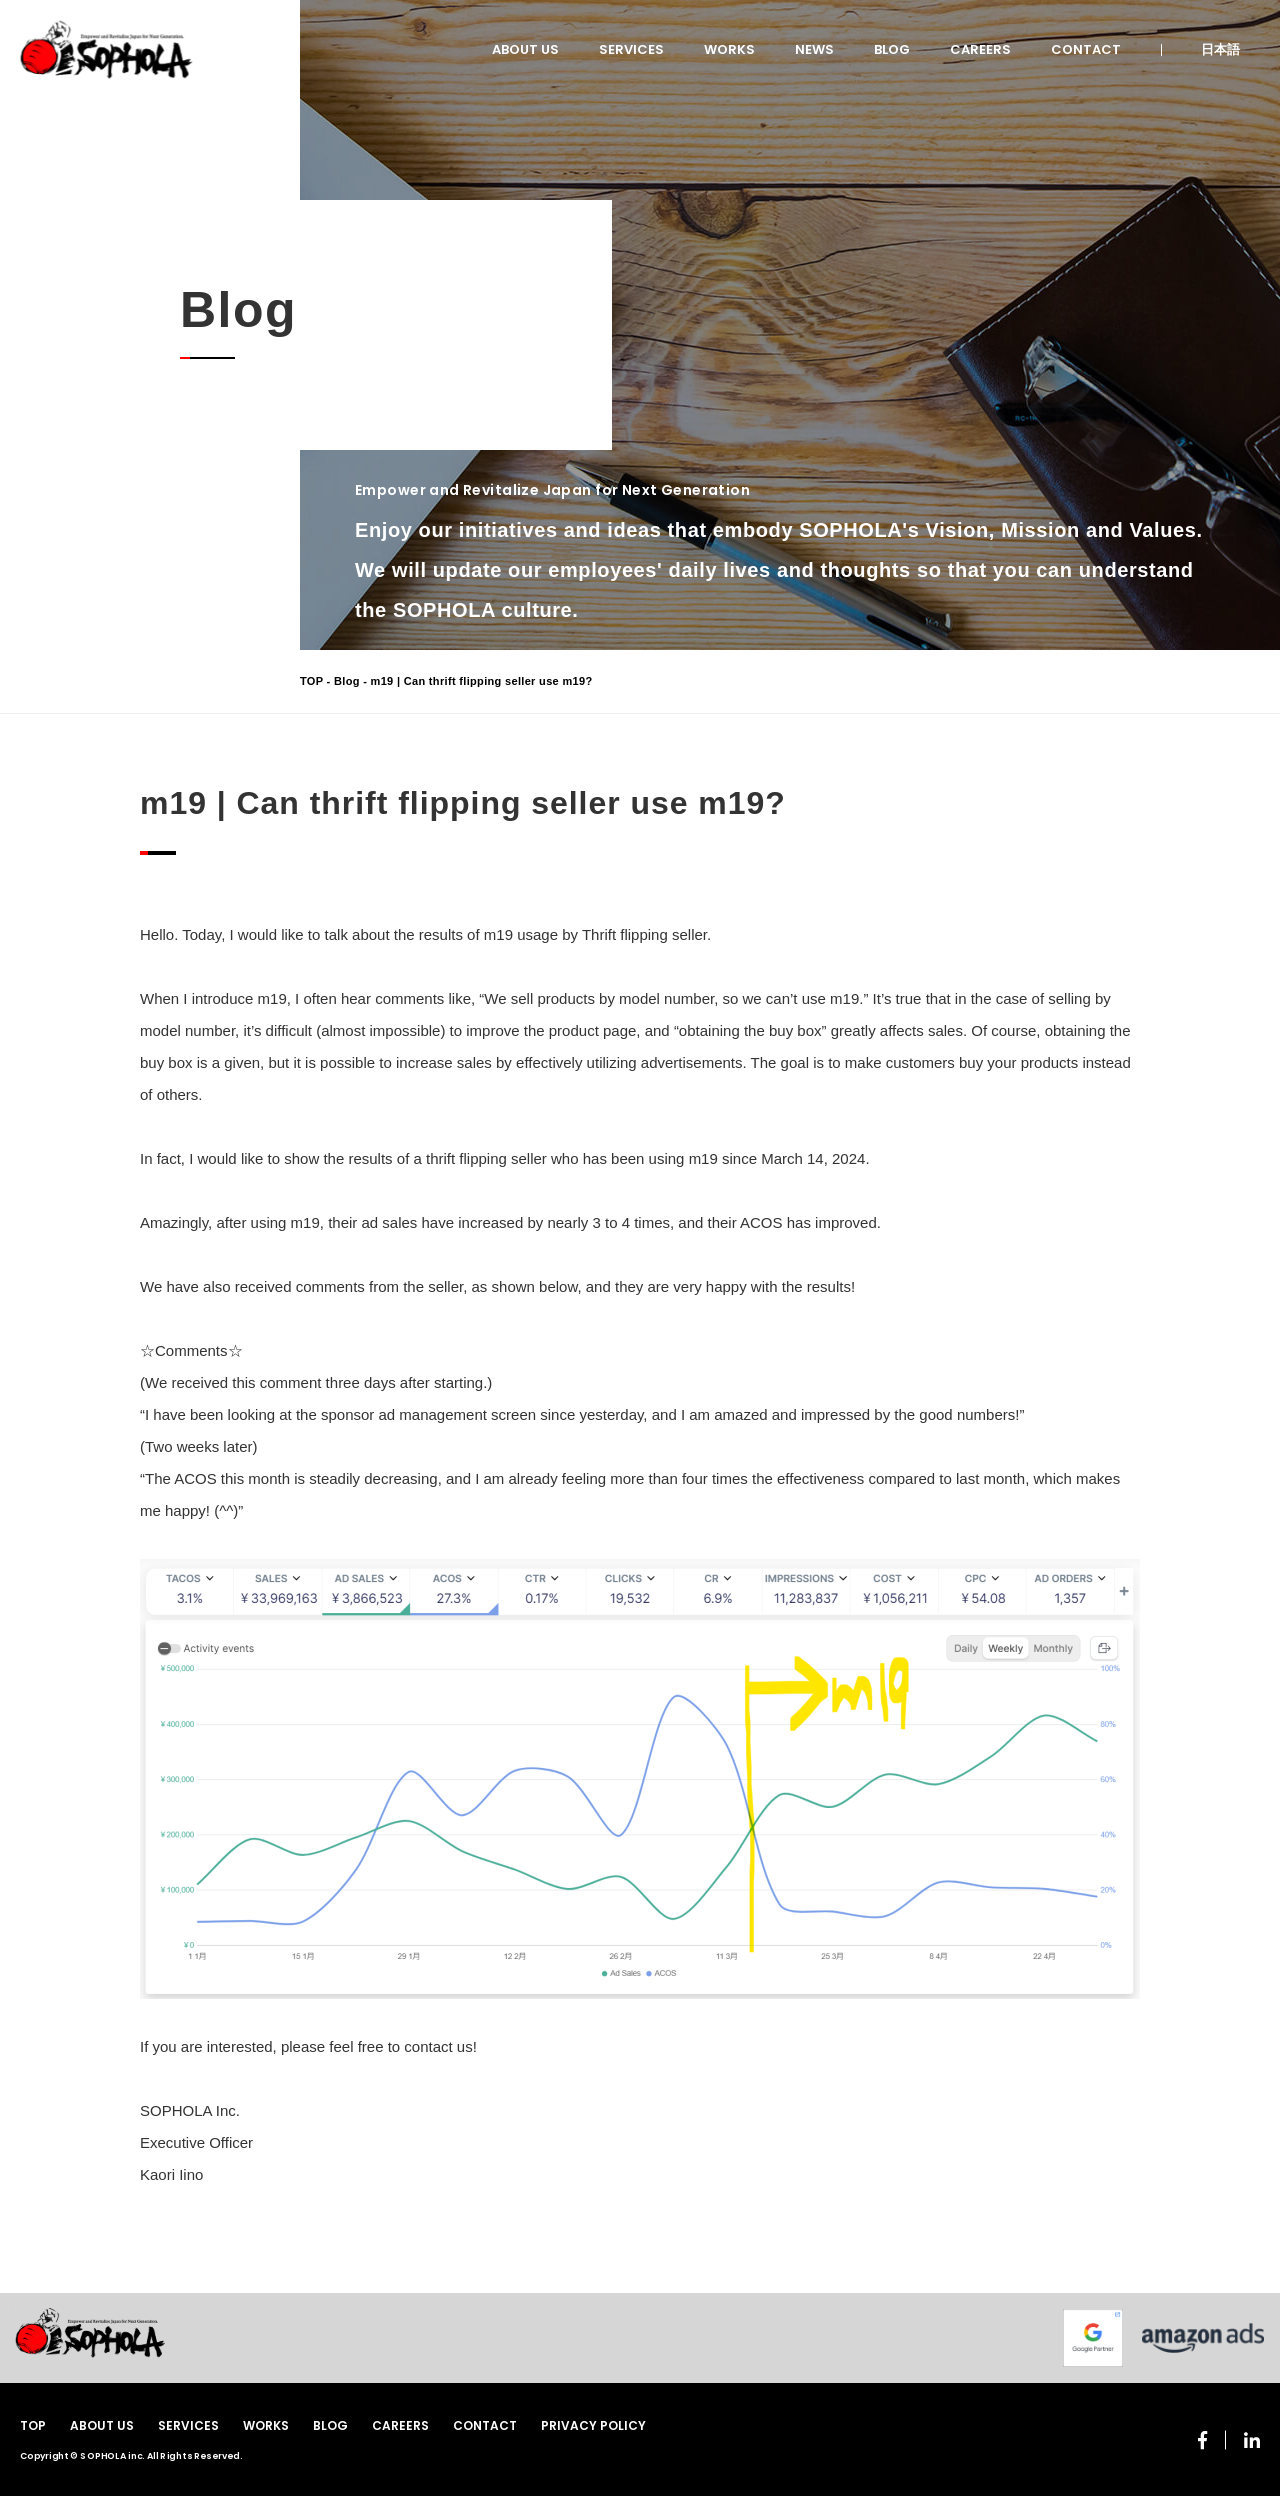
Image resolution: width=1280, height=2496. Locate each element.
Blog (347, 681)
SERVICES (631, 49)
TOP (311, 681)
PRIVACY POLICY (593, 2425)
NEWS (814, 49)
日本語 (1220, 49)
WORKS (729, 49)
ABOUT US (525, 49)
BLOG (892, 49)
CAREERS (980, 49)
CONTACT (1086, 49)
